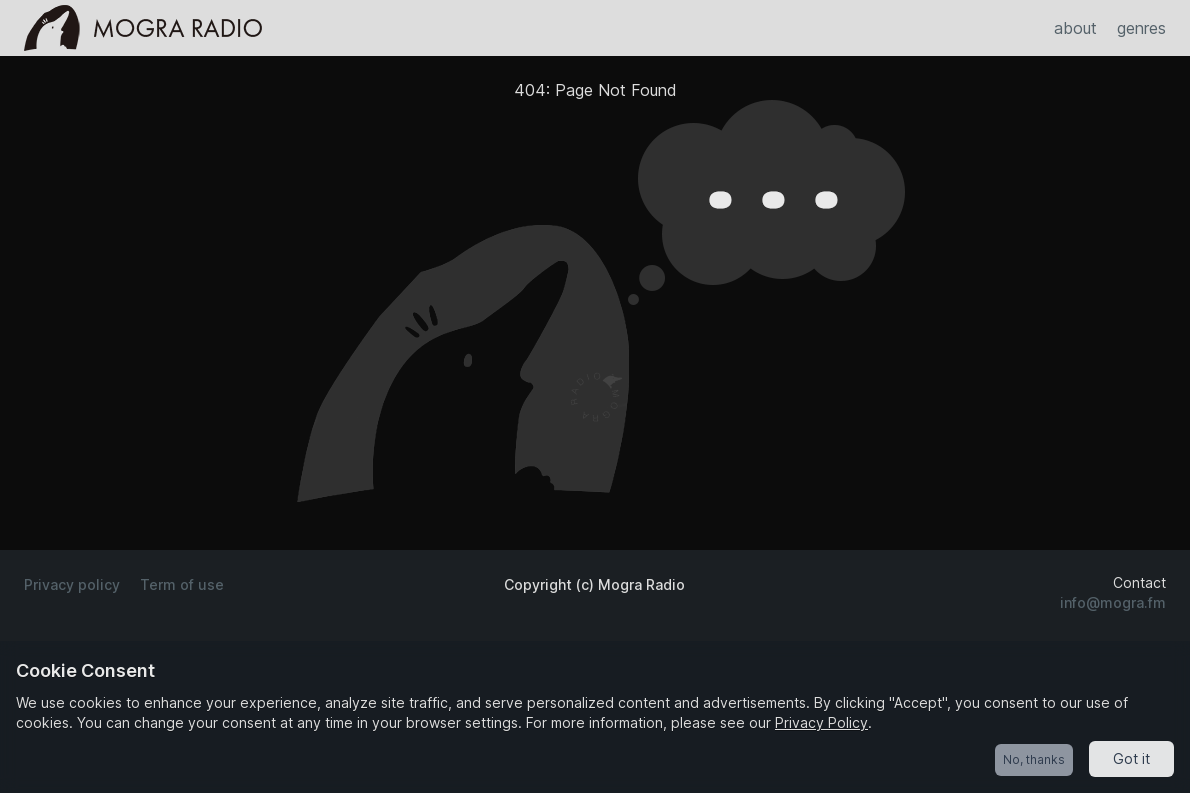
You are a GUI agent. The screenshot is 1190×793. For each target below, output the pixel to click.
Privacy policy (72, 584)
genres (1141, 28)
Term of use (182, 584)
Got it (1131, 758)
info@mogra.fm (1113, 602)
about (1075, 28)
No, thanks (1034, 759)
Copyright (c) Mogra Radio (594, 584)
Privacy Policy (821, 722)
